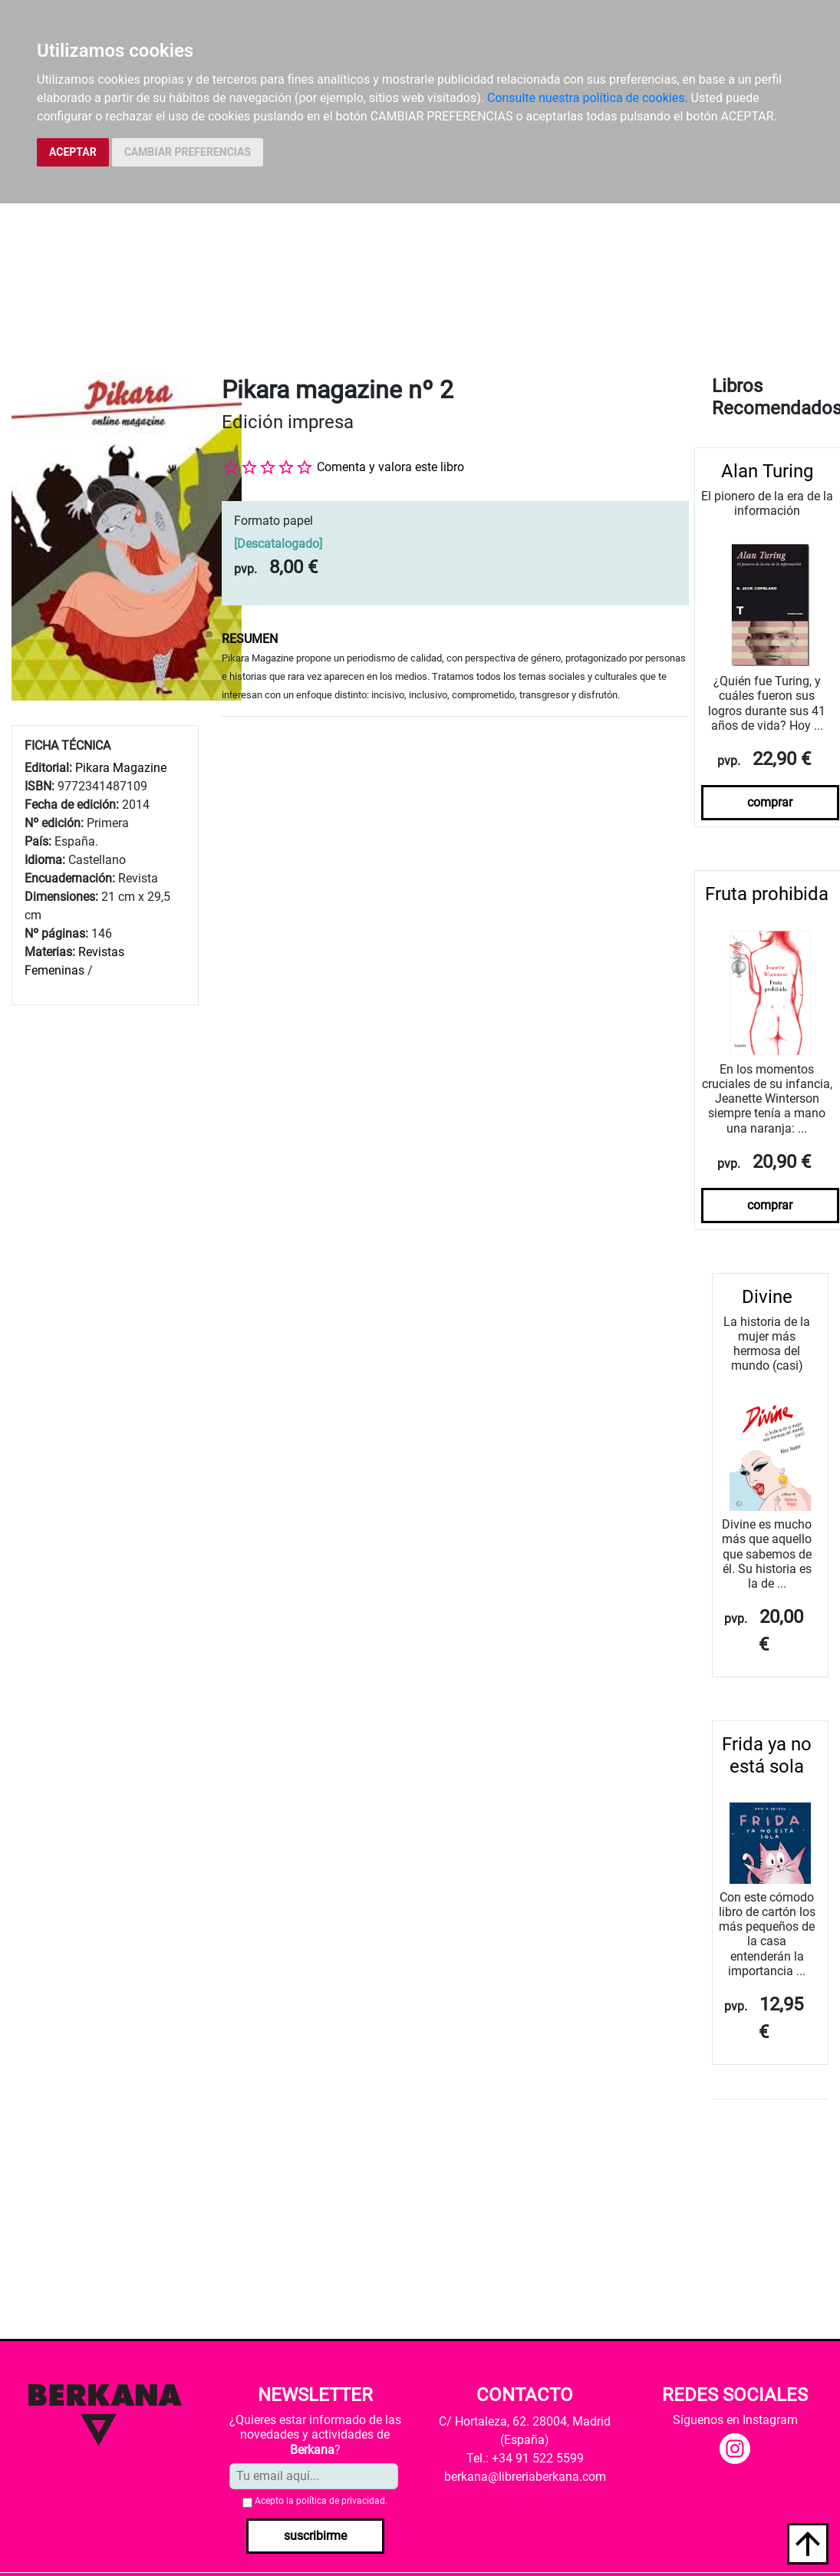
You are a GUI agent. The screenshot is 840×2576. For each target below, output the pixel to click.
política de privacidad (340, 2500)
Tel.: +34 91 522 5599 (525, 2458)
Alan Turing (767, 471)
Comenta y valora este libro (390, 467)
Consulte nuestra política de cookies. (587, 98)
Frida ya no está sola (767, 1755)
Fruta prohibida (766, 894)
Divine (767, 1297)
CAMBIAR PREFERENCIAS (187, 152)
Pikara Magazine (120, 767)
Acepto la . (321, 2500)
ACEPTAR (73, 152)
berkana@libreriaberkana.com (525, 2476)
